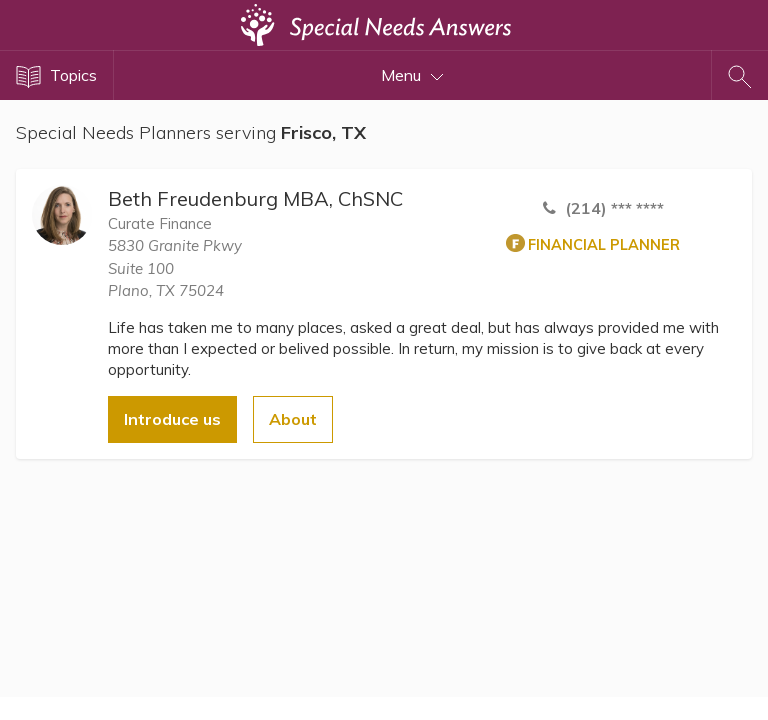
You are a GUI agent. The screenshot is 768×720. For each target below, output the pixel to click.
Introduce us (172, 419)
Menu (412, 75)
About (293, 419)
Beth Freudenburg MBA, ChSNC (255, 198)
